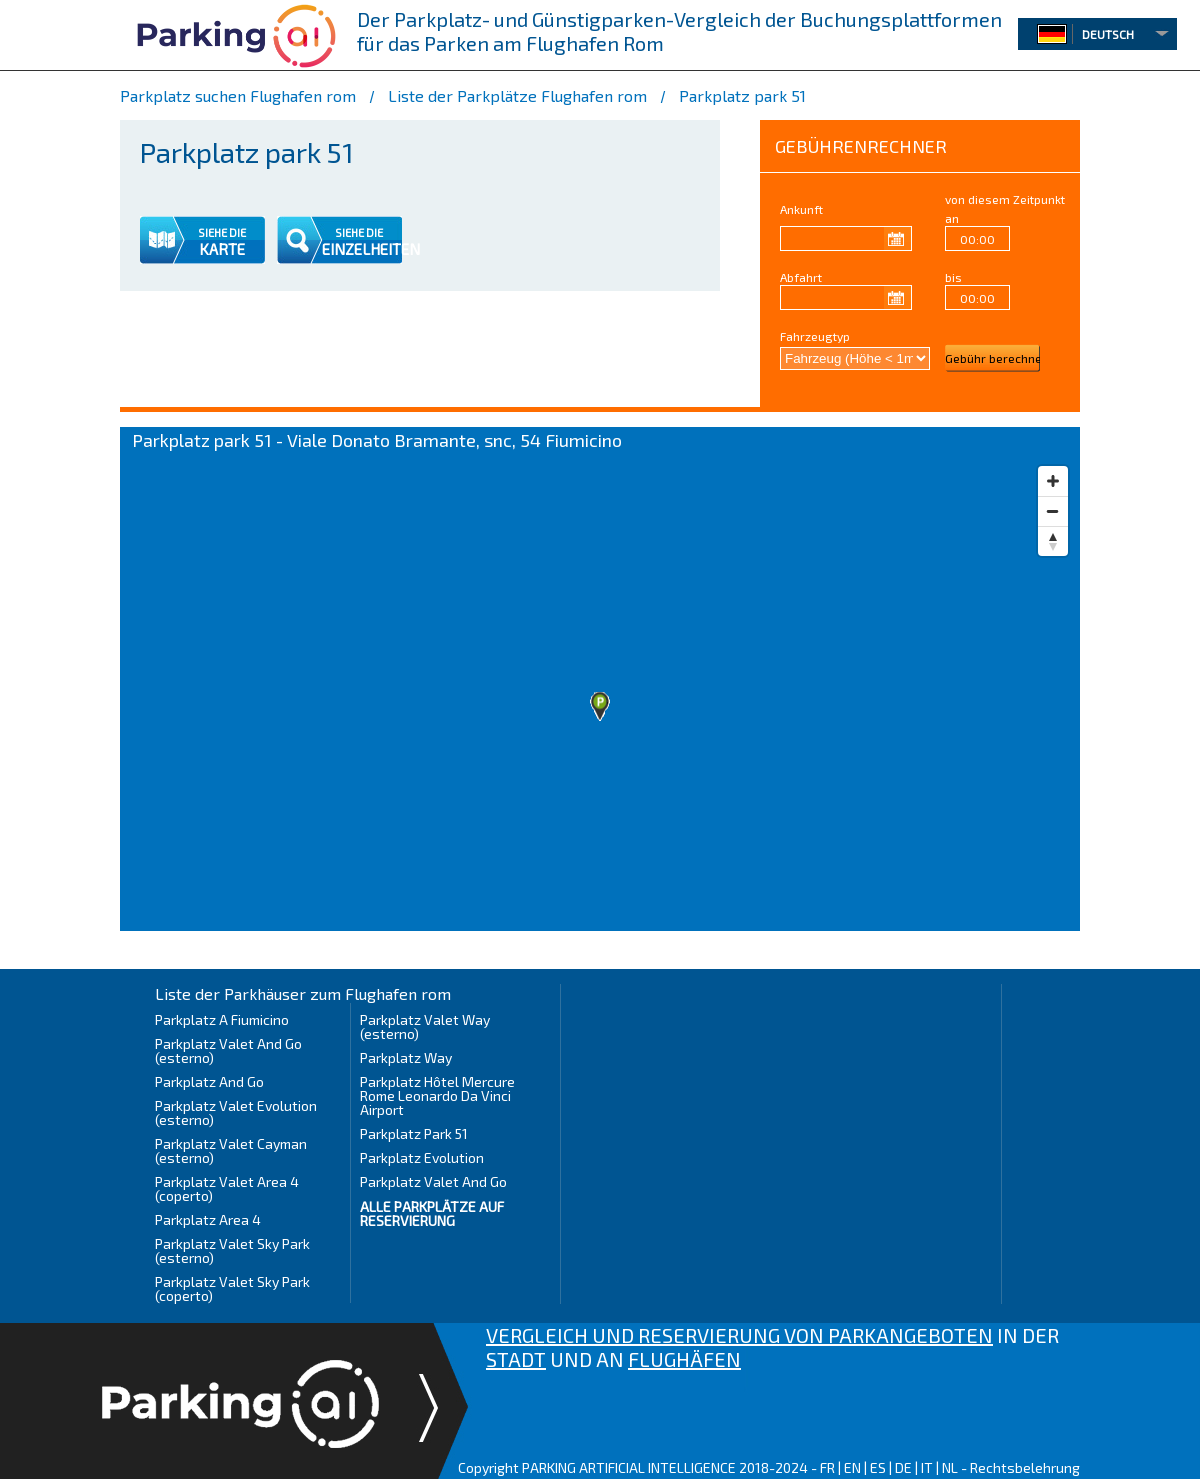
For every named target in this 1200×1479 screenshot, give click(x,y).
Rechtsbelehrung (1025, 1467)
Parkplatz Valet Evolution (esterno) (236, 1112)
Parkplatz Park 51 (414, 1133)
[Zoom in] (1053, 481)
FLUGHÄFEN (684, 1359)
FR (827, 1467)
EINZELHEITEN (371, 249)
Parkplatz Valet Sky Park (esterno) (232, 1250)
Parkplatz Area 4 (208, 1219)
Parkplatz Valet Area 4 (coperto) (227, 1188)
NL (950, 1467)
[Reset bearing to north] (1053, 541)
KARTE (222, 249)
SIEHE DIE (222, 232)
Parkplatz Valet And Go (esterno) (228, 1050)
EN (852, 1467)
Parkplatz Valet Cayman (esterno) (231, 1150)
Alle (432, 1213)
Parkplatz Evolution (422, 1157)
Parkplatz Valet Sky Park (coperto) (232, 1288)
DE (903, 1467)
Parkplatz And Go (209, 1081)
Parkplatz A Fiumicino (222, 1019)
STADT (516, 1359)
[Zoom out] (1053, 511)
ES (878, 1467)
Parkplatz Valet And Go (433, 1181)
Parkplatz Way (406, 1057)
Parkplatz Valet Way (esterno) (425, 1026)
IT (927, 1467)
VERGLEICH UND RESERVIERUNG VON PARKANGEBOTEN (739, 1335)
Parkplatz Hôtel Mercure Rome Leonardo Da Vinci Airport (437, 1095)
